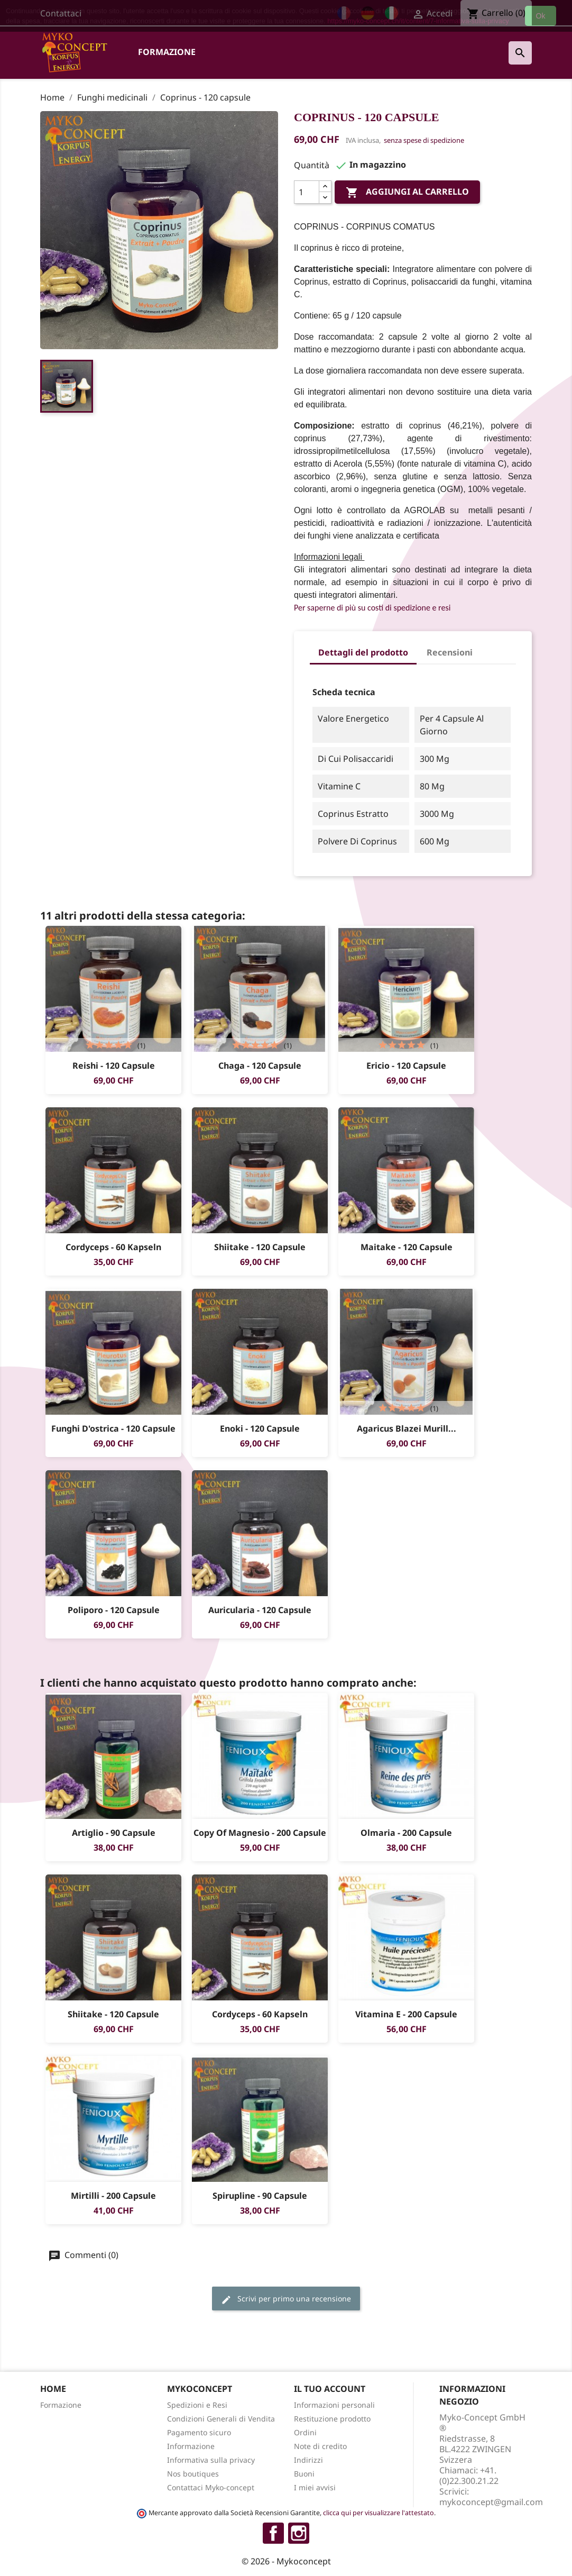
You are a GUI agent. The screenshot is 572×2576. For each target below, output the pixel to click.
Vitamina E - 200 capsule (406, 2014)
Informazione (191, 2446)
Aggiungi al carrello (407, 192)
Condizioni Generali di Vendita (221, 2419)
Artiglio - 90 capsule (113, 1832)
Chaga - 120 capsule (259, 1065)
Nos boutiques (193, 2474)
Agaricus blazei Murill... (406, 1428)
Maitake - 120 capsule (407, 1247)
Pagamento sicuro (199, 2432)
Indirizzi (308, 2460)
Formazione (167, 52)
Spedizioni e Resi (197, 2405)
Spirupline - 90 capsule (260, 2195)
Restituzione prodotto (332, 2419)
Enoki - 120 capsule (260, 1428)
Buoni (304, 2474)
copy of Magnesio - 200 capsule (259, 1832)
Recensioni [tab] (450, 652)
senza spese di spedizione (424, 140)
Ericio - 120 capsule (406, 1065)
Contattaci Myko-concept (210, 2487)
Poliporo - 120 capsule (114, 1610)
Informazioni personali (334, 2405)
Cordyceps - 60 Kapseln (113, 1247)
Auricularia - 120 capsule (259, 1610)
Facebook (273, 2533)
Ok (541, 16)
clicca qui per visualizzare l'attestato (378, 2512)
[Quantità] (306, 192)
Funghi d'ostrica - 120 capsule (113, 1428)
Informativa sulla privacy (211, 2460)
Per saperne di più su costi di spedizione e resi (372, 608)
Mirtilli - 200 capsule (113, 2195)
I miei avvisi (315, 2487)
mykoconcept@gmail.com (491, 2502)
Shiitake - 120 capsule (260, 1247)
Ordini (305, 2432)
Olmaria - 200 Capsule (406, 1832)
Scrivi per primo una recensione (286, 2299)
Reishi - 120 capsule (113, 1065)
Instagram (298, 2533)
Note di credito (320, 2446)
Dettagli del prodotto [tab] (363, 652)
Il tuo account (329, 2389)
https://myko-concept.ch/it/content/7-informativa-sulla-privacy (418, 21)
